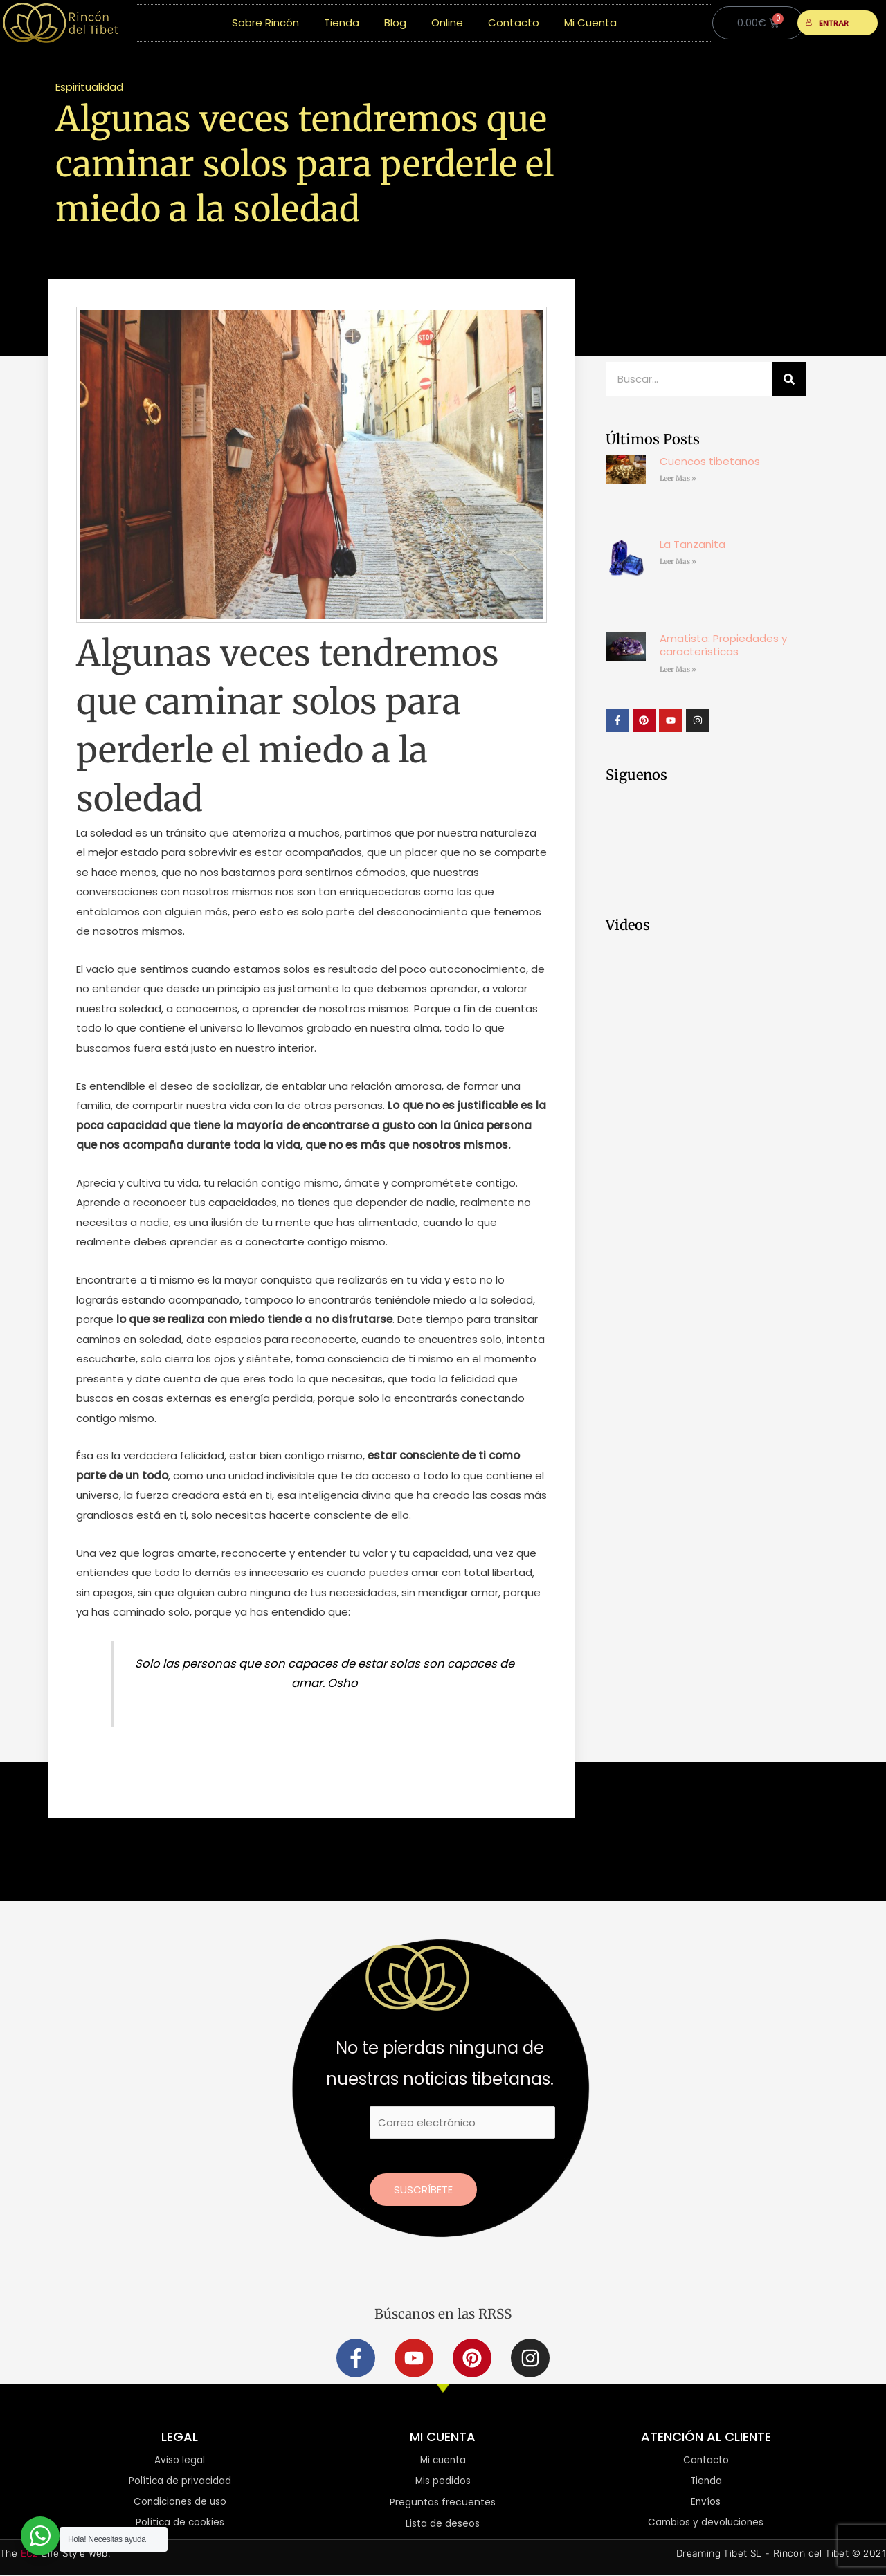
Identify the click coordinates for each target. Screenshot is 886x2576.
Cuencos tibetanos (710, 461)
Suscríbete (423, 2189)
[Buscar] (789, 379)
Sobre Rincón (265, 22)
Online (447, 22)
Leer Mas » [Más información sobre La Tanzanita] (678, 561)
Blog (395, 22)
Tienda (341, 22)
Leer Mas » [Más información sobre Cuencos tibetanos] (678, 478)
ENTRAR (827, 22)
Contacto (513, 22)
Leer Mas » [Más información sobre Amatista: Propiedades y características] (678, 669)
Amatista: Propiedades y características (723, 645)
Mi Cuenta (590, 22)
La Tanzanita (692, 544)
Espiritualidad (89, 87)
